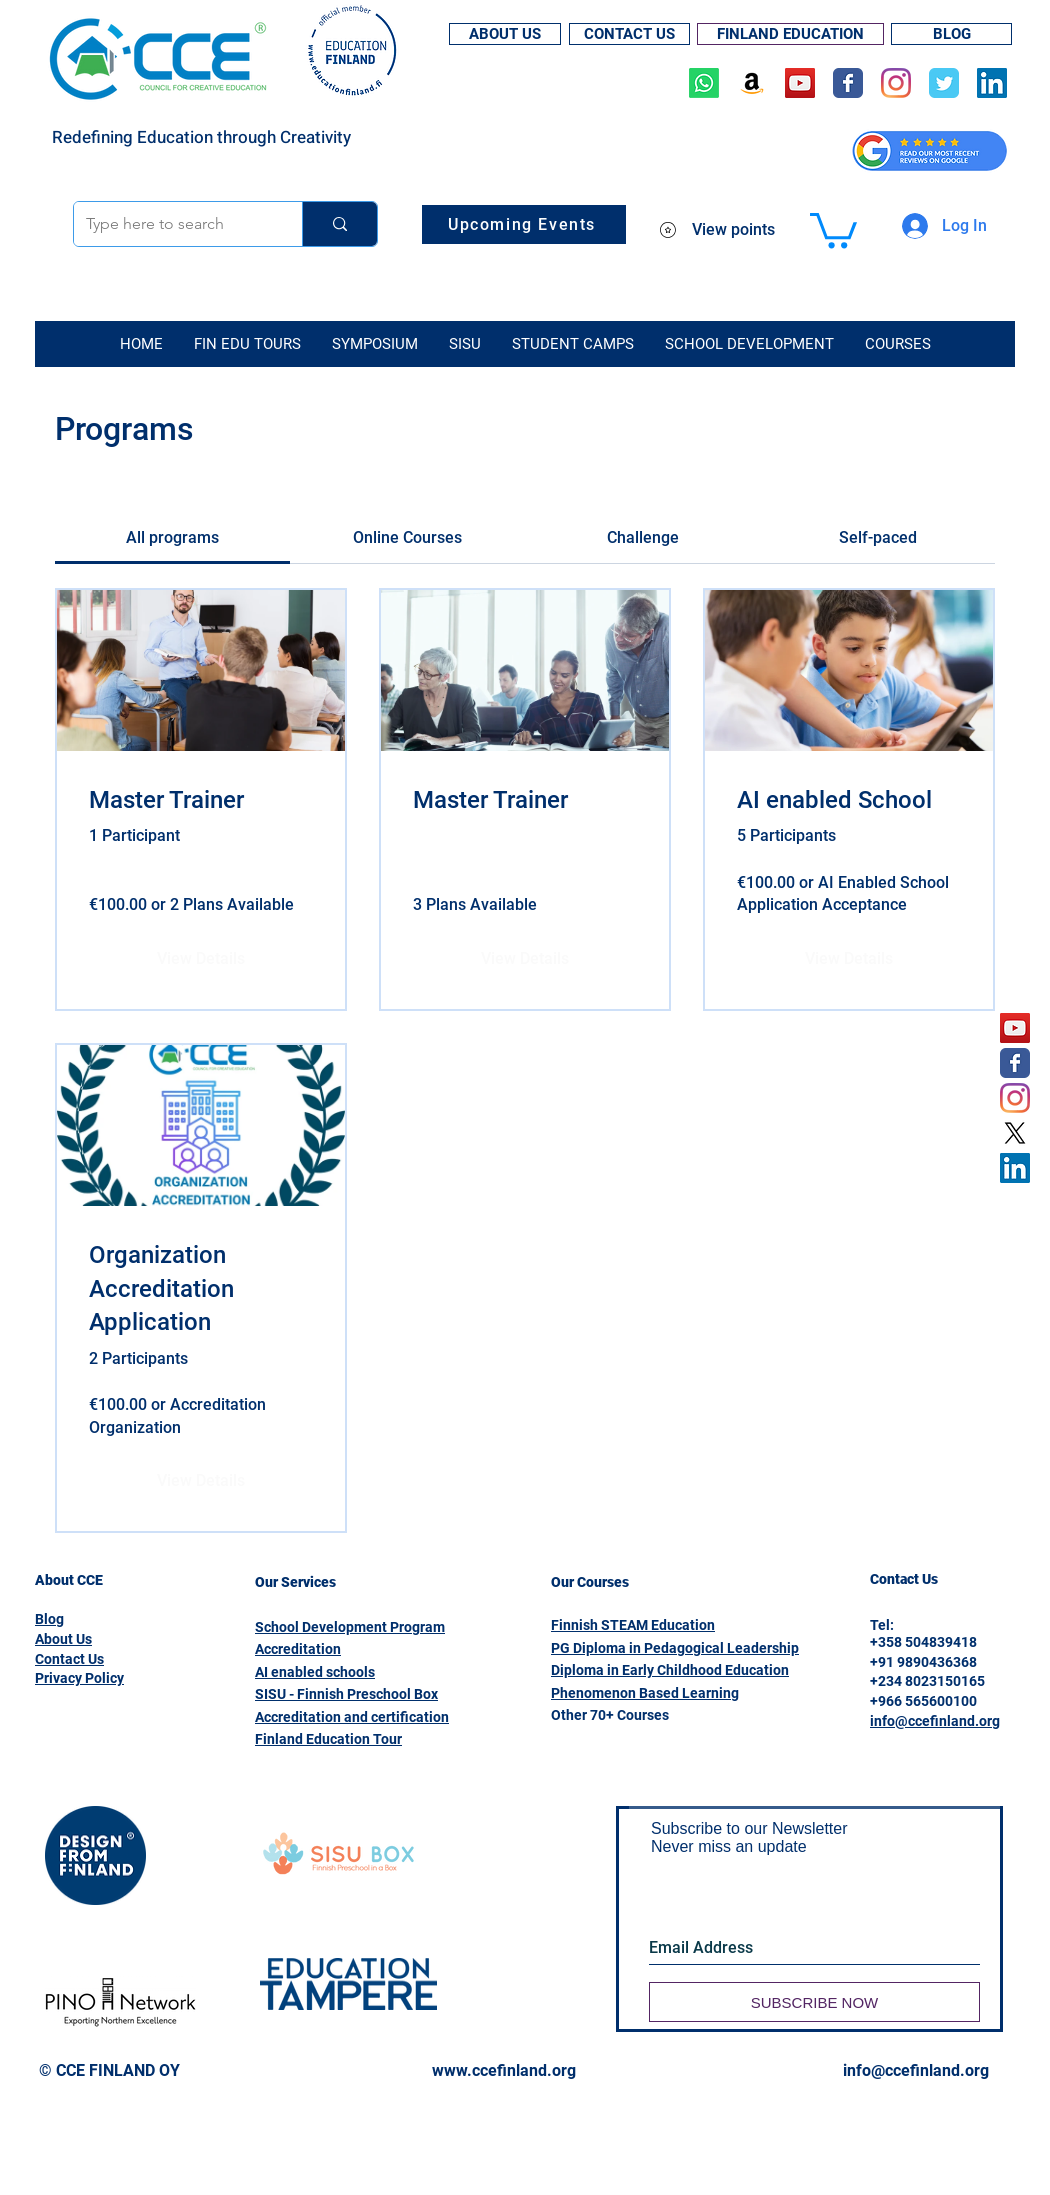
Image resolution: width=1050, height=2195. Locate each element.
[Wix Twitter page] (944, 83)
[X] (1015, 1133)
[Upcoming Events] (524, 224)
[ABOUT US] (505, 34)
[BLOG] (951, 34)
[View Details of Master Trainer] (201, 959)
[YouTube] (800, 83)
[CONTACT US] (629, 34)
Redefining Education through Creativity (201, 137)
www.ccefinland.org (504, 2070)
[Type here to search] (173, 224)
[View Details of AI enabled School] (849, 959)
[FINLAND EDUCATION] (790, 34)
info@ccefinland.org (935, 1721)
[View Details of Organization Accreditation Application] (201, 1481)
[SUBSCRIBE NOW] (814, 2002)
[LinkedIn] (992, 83)
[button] (833, 228)
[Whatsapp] (704, 83)
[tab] (172, 538)
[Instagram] (896, 83)
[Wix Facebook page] (848, 83)
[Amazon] (752, 83)
